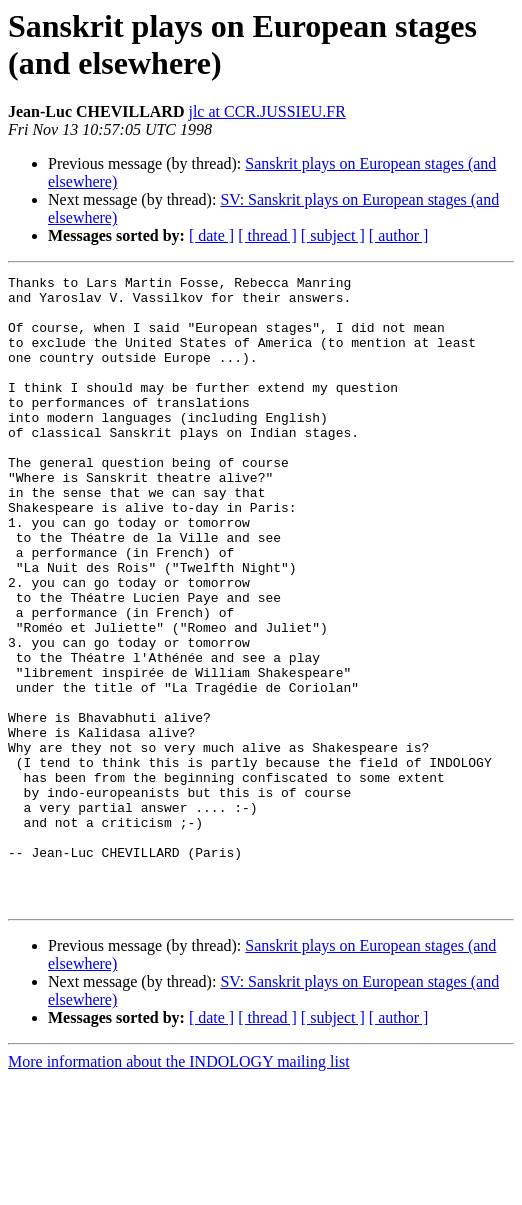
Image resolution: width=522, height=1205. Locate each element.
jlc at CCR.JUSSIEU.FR (266, 111)
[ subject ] (333, 235)
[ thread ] (267, 235)
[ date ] (211, 235)
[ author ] (399, 235)
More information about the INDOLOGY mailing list (179, 1187)
